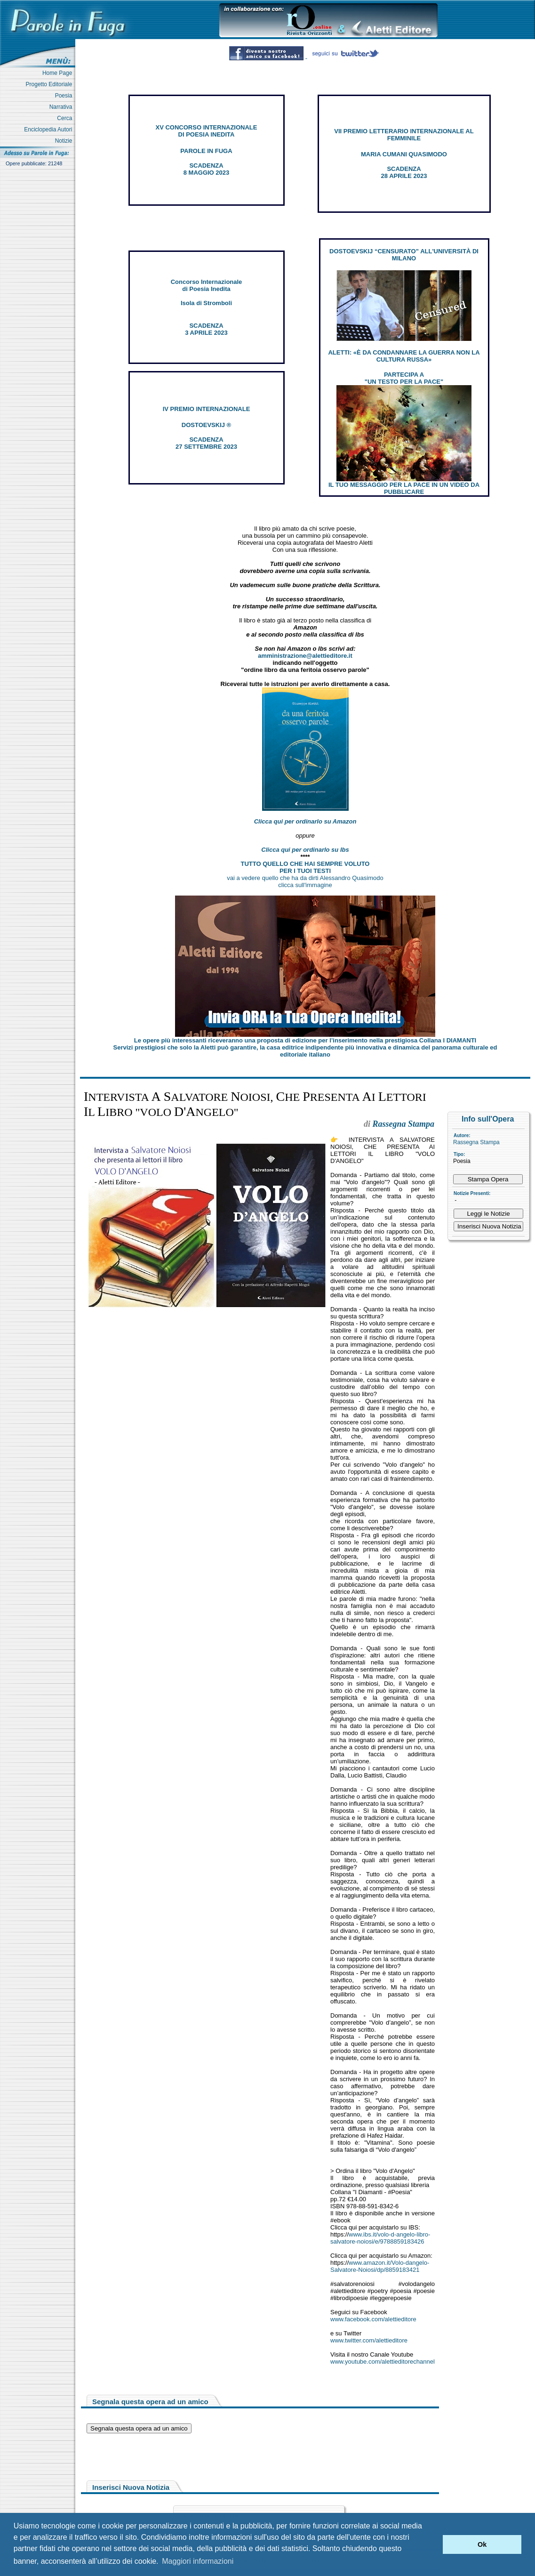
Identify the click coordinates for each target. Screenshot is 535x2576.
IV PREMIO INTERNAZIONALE (206, 408)
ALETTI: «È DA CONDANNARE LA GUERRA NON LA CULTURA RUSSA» (403, 356)
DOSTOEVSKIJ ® (206, 424)
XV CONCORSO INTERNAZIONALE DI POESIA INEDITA (206, 131)
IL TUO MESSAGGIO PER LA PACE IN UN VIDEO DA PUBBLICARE (403, 488)
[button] (433, 2544)
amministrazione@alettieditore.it (305, 655)
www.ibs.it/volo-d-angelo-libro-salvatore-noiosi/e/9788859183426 (380, 2238)
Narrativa (62, 107)
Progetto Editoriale (50, 84)
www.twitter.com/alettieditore (368, 2340)
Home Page (58, 73)
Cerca (66, 118)
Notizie (65, 140)
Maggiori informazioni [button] (197, 2561)
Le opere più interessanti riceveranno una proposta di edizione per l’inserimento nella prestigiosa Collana (305, 1040)
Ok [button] (482, 2544)
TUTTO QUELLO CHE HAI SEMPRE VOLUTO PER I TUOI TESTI (305, 867)
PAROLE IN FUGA (206, 150)
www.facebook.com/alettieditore (373, 2319)
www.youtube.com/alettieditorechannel (382, 2361)
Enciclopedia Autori (49, 129)
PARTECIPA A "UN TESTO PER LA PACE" (404, 378)
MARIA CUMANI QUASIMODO (404, 154)
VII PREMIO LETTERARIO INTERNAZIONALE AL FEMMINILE (403, 135)
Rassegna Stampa (476, 1142)
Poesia (65, 95)
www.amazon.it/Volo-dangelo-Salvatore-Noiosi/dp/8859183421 (379, 2266)
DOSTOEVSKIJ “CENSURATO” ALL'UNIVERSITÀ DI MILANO (404, 255)
